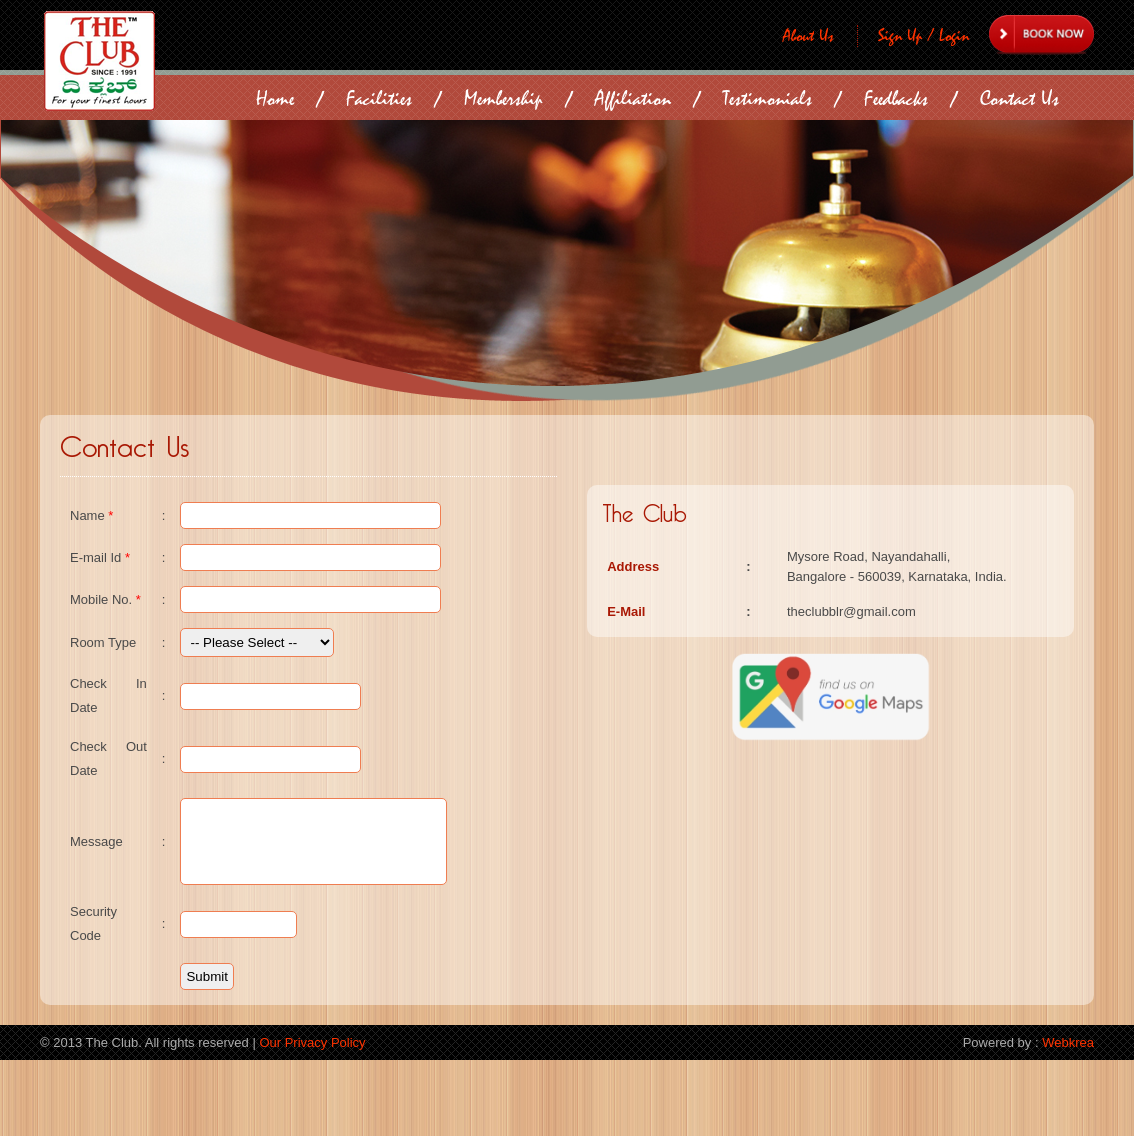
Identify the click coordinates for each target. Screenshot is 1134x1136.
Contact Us (1019, 98)
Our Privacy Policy (312, 1118)
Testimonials (767, 98)
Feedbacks (896, 98)
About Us (808, 36)
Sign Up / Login (923, 36)
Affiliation (633, 98)
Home (275, 98)
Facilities (379, 98)
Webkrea (1068, 1118)
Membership (503, 98)
